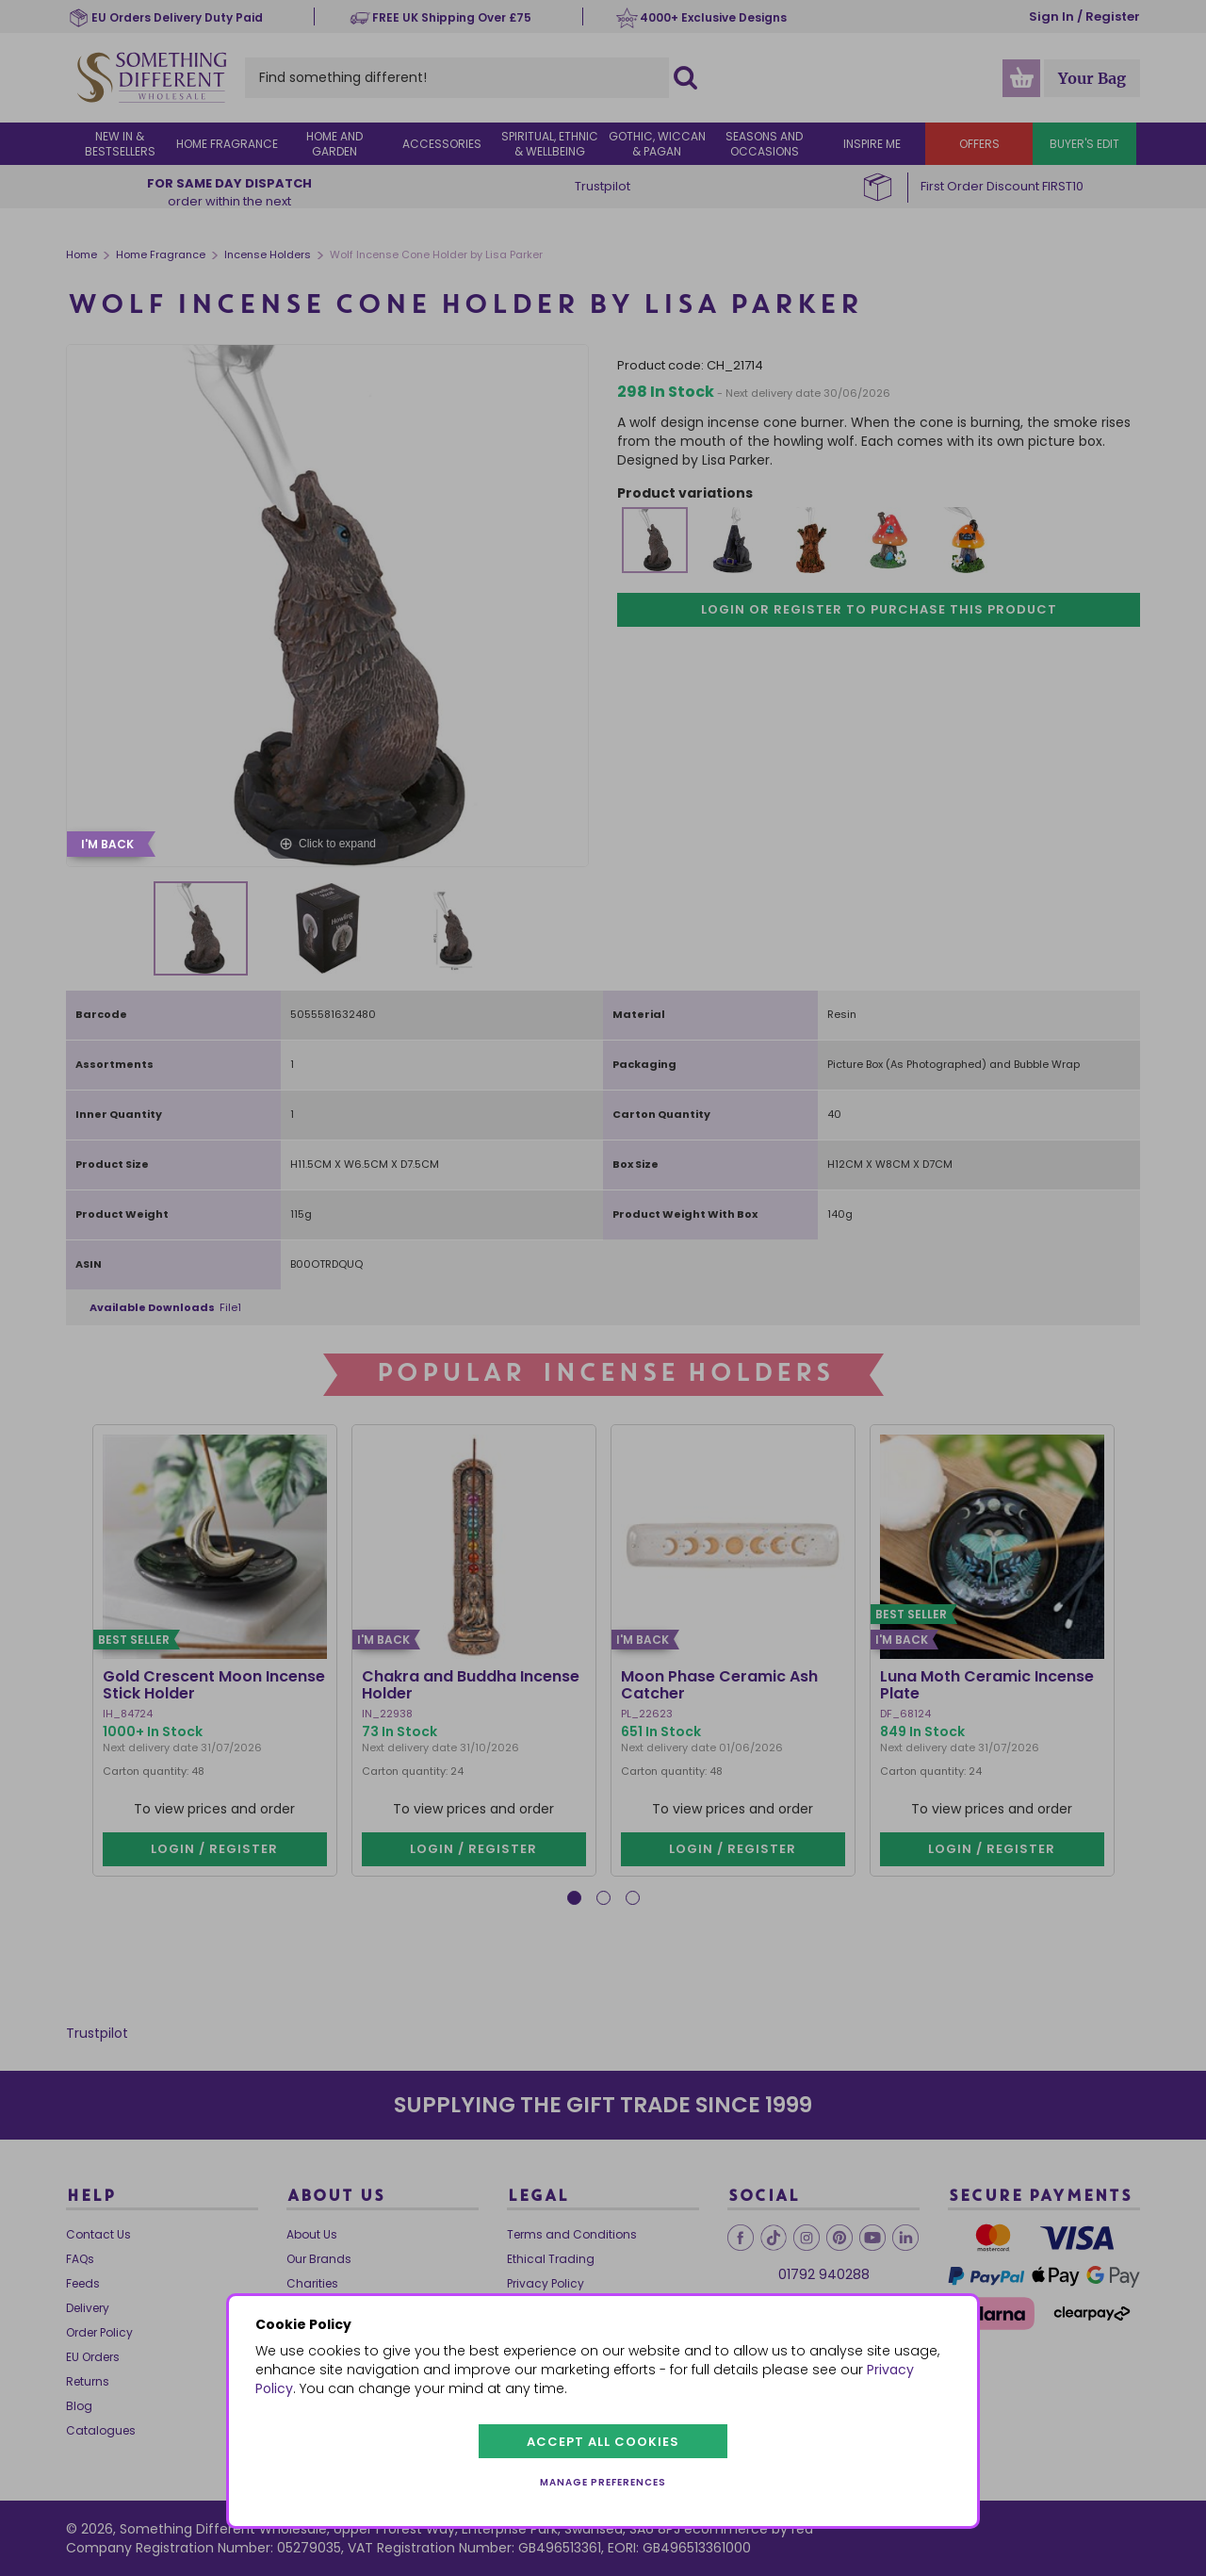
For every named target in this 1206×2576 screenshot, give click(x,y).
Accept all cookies (603, 2442)
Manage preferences (603, 2482)
